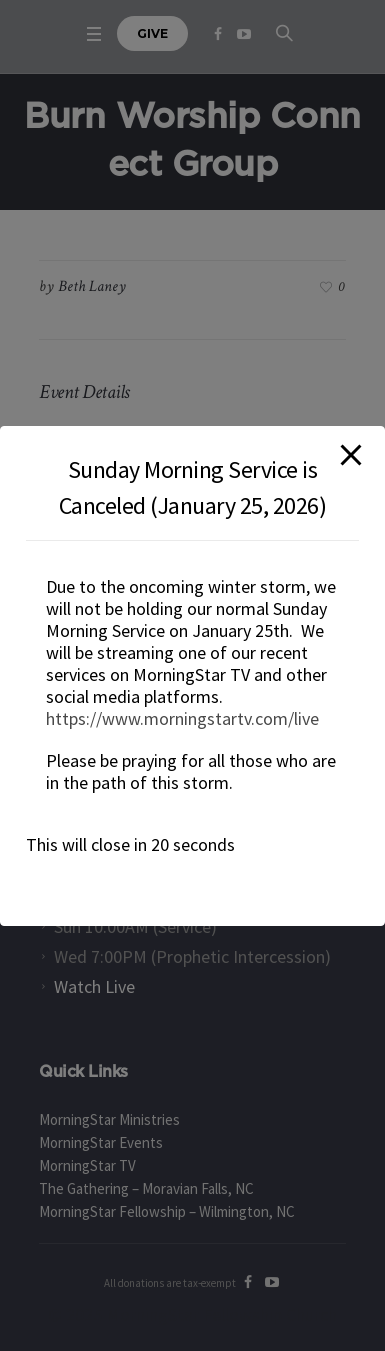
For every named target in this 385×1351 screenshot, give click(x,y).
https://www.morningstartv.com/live (182, 718)
